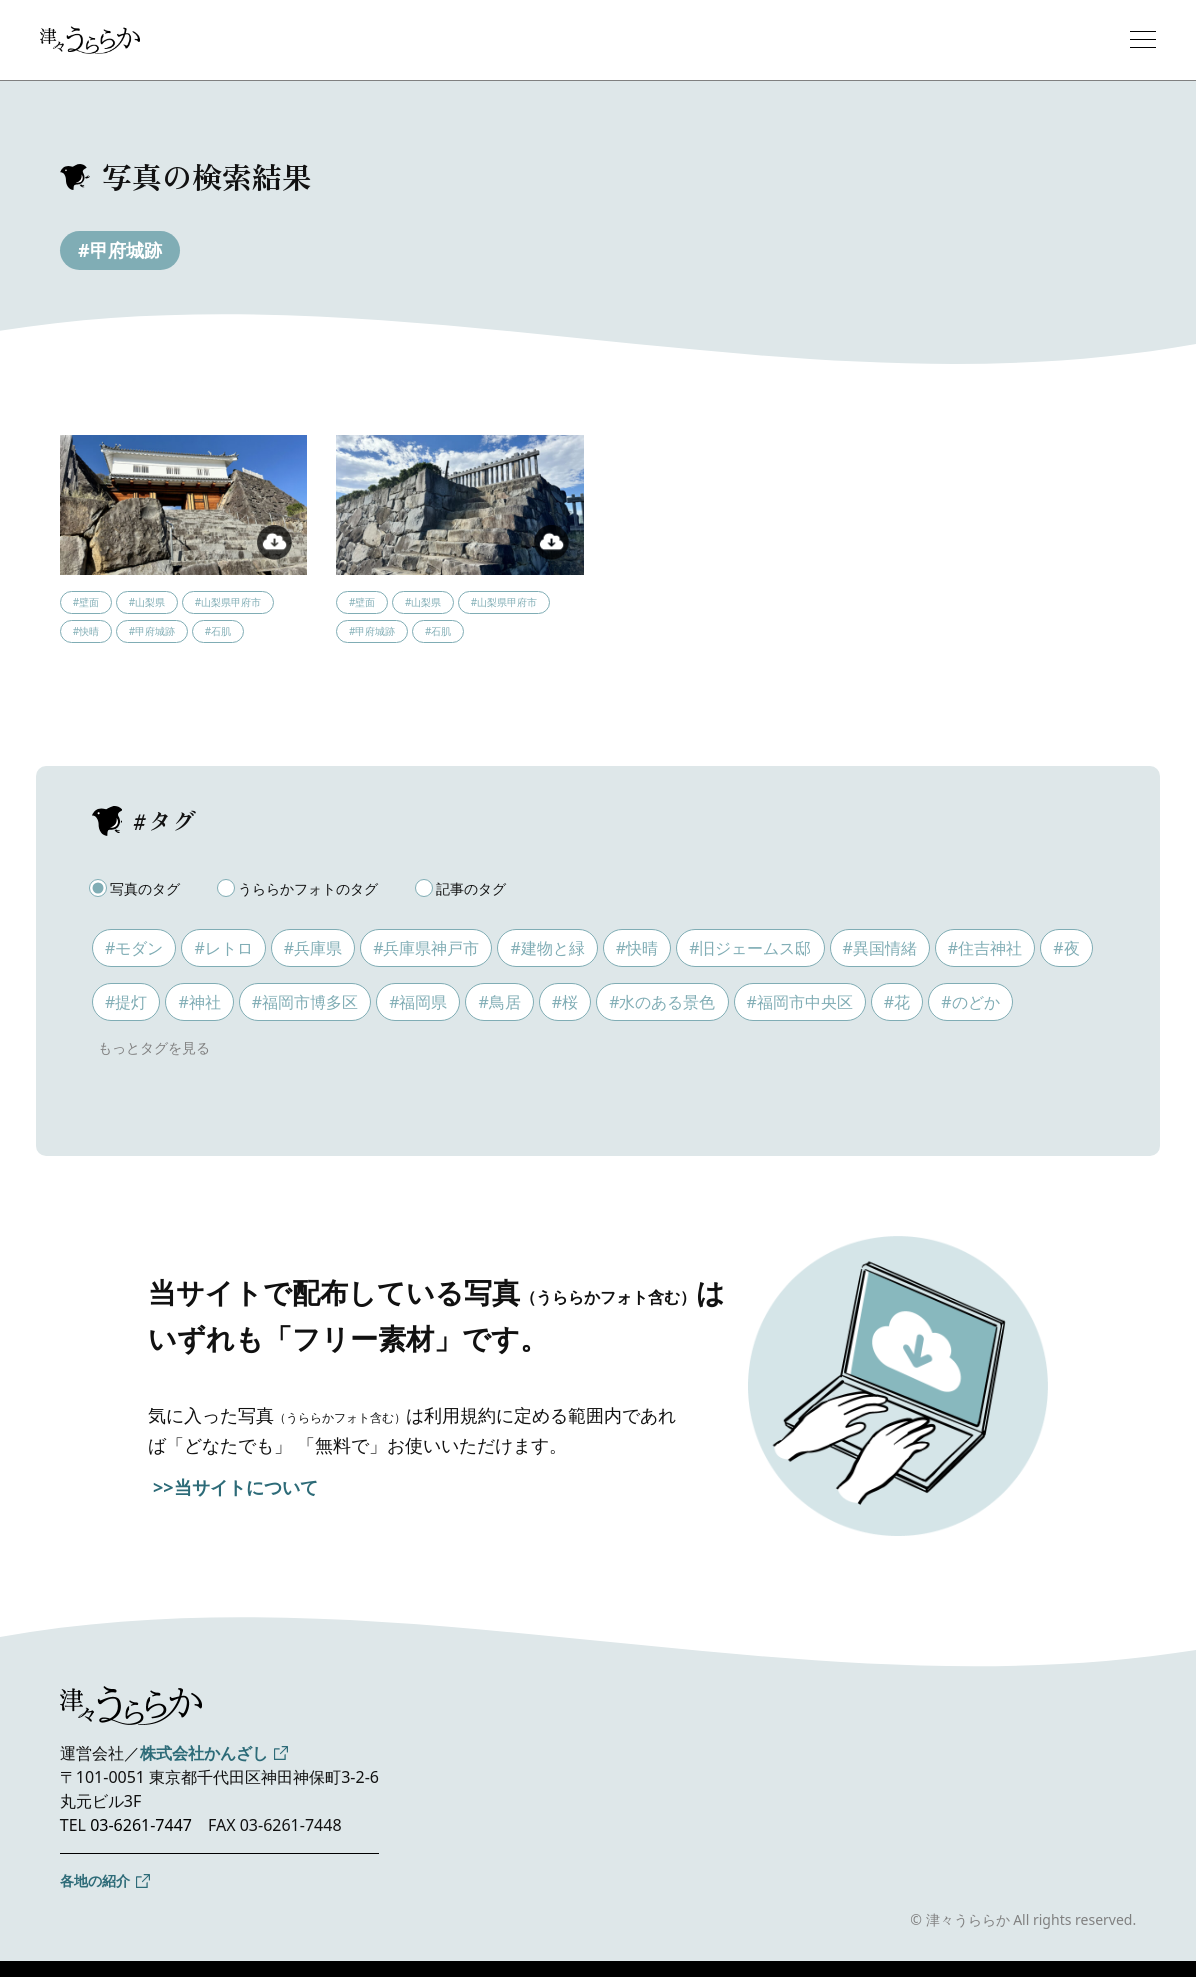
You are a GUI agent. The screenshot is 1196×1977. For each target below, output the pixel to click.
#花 (897, 1002)
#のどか (970, 1002)
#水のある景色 (662, 1002)
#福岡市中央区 (800, 1002)
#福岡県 (418, 1002)
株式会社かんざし (204, 1753)
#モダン (134, 948)
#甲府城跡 (120, 250)
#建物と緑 (547, 948)
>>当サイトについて (235, 1487)
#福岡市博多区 (305, 1002)
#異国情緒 (880, 948)
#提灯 (126, 1002)
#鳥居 (499, 1002)
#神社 (199, 1002)
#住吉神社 (985, 948)
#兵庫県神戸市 (426, 948)
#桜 (565, 1002)
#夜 (1066, 948)
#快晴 (637, 948)
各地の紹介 (95, 1880)
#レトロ (223, 948)
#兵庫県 (313, 948)
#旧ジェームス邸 (750, 948)
